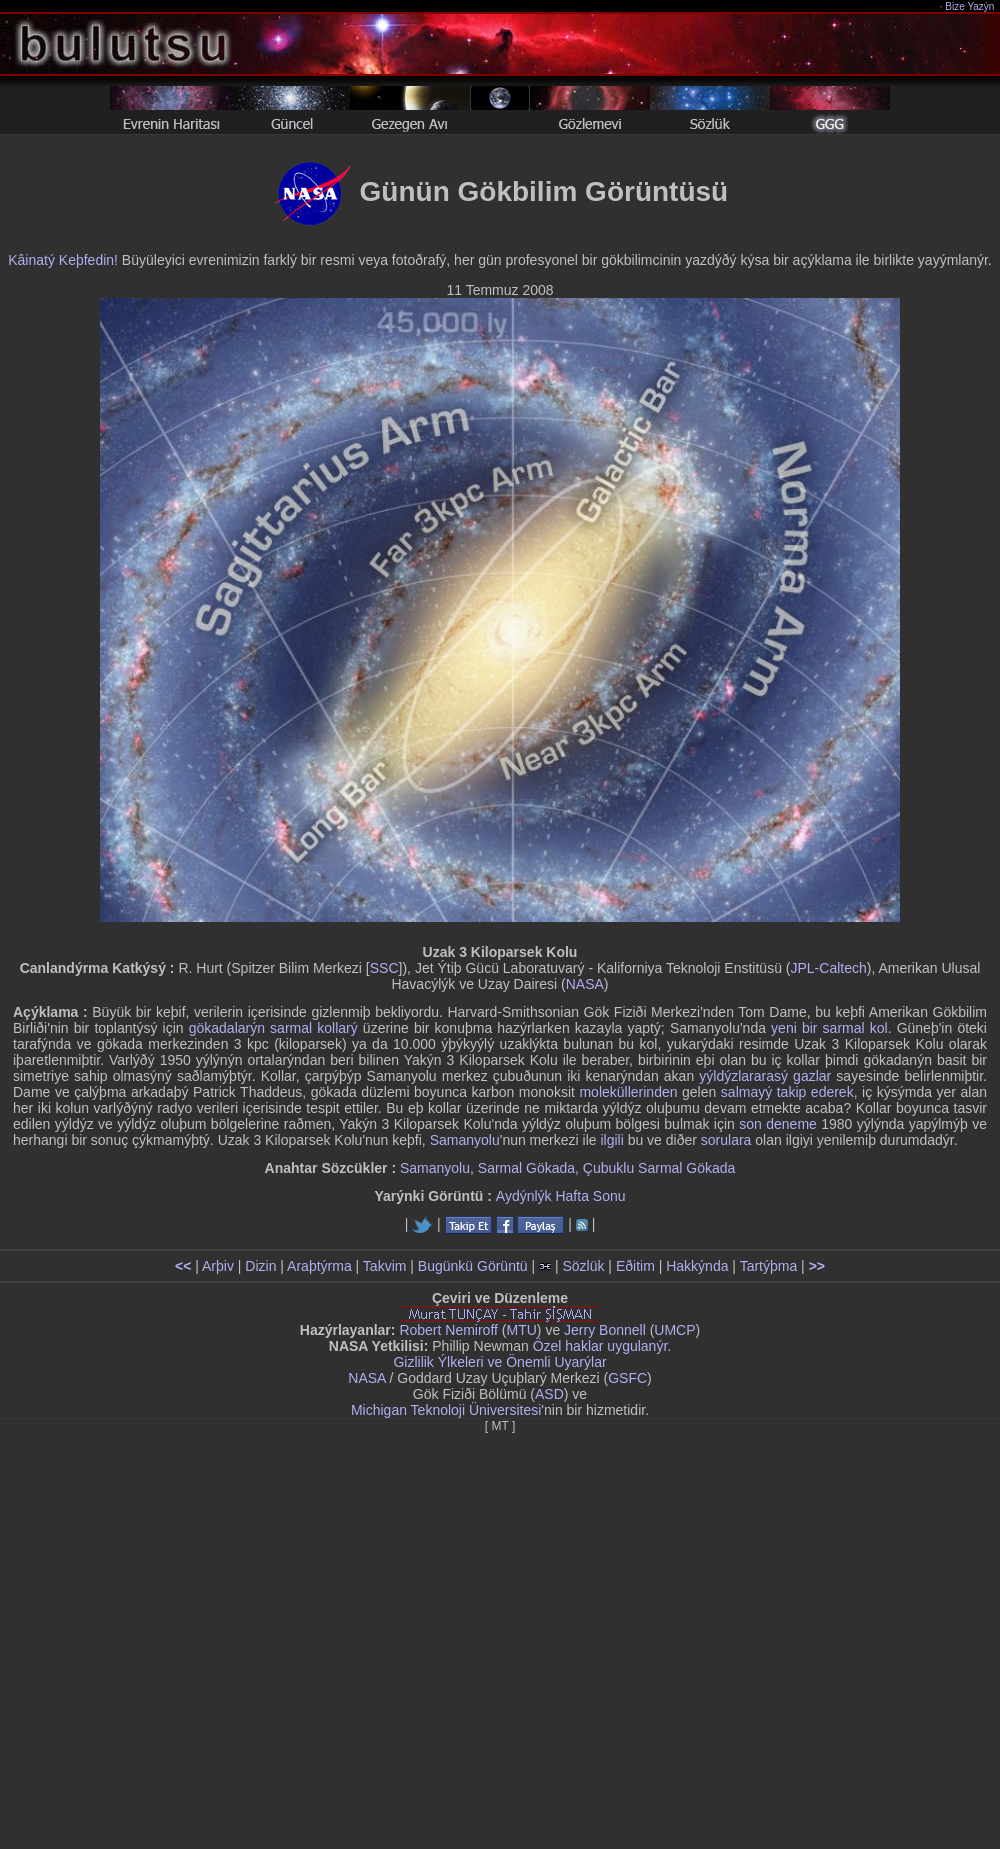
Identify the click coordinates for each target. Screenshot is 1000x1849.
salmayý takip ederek (787, 1092)
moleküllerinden (628, 1092)
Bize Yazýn (970, 6)
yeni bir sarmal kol (829, 1028)
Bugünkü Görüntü (473, 1266)
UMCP (674, 1330)
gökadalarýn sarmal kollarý (273, 1028)
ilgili (611, 1140)
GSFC (627, 1378)
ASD (549, 1394)
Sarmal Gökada (526, 1168)
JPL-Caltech (828, 968)
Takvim (385, 1266)
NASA (585, 984)
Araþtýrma (319, 1266)
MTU (522, 1330)
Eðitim (635, 1266)
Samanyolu (465, 1140)
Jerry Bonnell (605, 1330)
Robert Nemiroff (448, 1330)
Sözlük (583, 1266)
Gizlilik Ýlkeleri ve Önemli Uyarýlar (499, 1362)
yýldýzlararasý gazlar (765, 1076)
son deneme (778, 1124)
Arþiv (218, 1266)
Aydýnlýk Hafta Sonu (561, 1196)
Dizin (260, 1266)
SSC (384, 968)
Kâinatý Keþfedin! (63, 260)
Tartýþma (769, 1266)
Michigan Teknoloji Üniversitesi (446, 1410)
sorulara (726, 1140)
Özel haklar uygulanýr (600, 1346)
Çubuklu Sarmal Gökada (659, 1168)
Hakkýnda (697, 1266)
